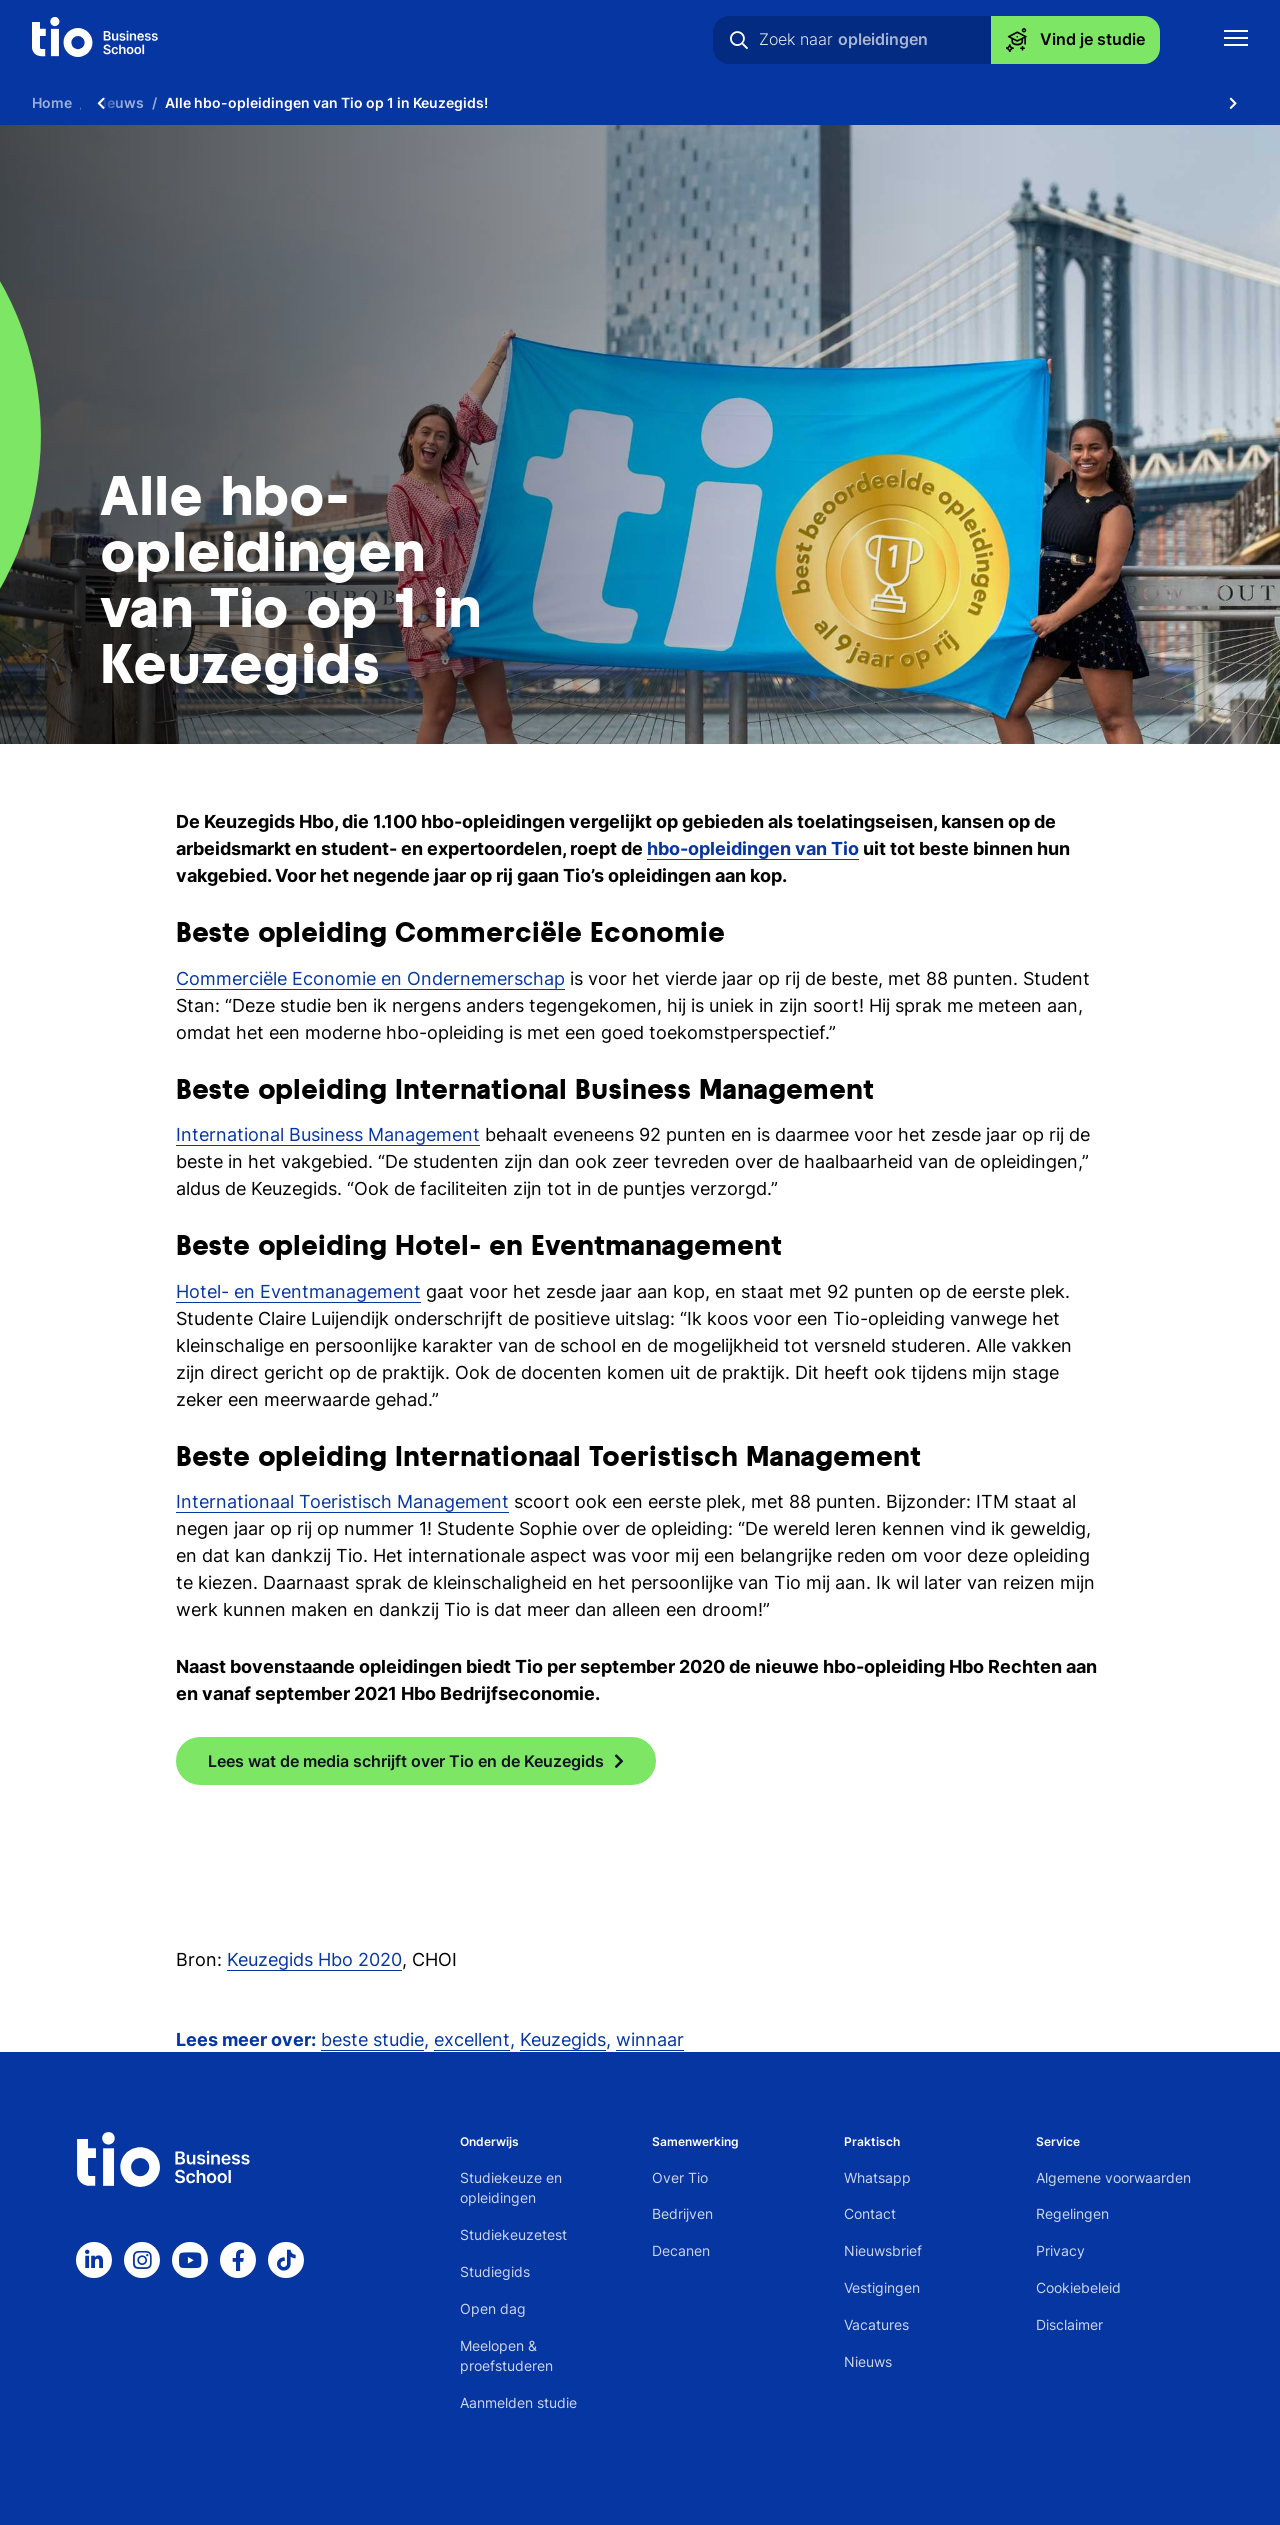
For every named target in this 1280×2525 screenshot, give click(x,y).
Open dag (493, 2308)
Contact (870, 2213)
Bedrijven (682, 2213)
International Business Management (328, 1134)
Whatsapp (877, 2177)
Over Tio (680, 2177)
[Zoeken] (739, 40)
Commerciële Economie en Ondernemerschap (370, 978)
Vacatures (876, 2324)
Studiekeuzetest (513, 2234)
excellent (472, 2039)
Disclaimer (1069, 2324)
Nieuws (868, 2361)
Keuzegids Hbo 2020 (314, 1959)
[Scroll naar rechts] (1233, 102)
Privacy (1060, 2250)
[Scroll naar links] (101, 102)
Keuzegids (563, 2039)
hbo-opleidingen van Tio (753, 848)
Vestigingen (882, 2287)
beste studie (372, 2039)
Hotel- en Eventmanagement (298, 1291)
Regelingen (1072, 2213)
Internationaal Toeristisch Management (342, 1501)
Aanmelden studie (518, 2402)
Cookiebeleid (1078, 2287)
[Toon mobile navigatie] (1236, 40)
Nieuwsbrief (883, 2250)
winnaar (650, 2039)
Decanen (681, 2250)
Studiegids (495, 2271)
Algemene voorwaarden (1113, 2177)
